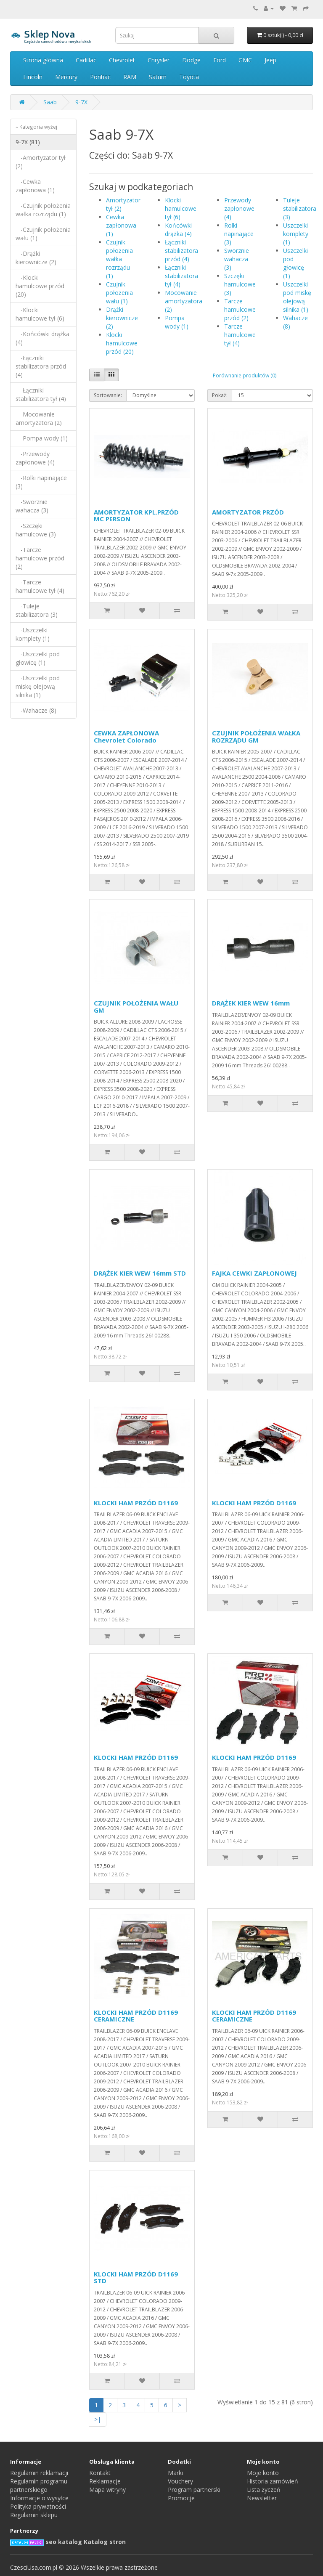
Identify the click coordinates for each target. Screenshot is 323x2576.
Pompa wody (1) (176, 322)
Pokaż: (220, 395)
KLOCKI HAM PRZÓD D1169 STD (136, 2277)
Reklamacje (105, 2481)
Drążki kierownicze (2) (122, 317)
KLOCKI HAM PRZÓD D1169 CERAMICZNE (136, 2016)
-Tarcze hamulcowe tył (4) (40, 586)
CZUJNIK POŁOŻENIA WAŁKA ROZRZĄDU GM (256, 736)
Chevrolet (122, 60)
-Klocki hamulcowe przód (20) (40, 285)
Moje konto (263, 2473)
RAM (129, 77)
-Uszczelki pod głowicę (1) (38, 658)
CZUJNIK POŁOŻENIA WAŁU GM (136, 1006)
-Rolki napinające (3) (41, 482)
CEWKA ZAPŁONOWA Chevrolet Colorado (126, 736)
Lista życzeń (264, 2490)
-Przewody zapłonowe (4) (35, 458)
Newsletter (262, 2498)
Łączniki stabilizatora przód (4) (181, 250)
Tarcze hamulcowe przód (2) (240, 309)
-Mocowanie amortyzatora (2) (39, 418)
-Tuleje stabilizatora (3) (37, 610)
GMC (245, 60)
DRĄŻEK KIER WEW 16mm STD (140, 1273)
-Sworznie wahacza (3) (32, 506)
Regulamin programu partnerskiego (38, 2485)
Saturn (158, 77)
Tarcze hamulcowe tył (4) (240, 334)
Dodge (191, 60)
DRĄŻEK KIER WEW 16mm (251, 1003)
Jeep (270, 60)
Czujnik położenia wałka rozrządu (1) (119, 259)
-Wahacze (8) (36, 710)
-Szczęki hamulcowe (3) (36, 530)
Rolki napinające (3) (239, 233)
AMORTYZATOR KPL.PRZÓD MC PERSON (136, 515)
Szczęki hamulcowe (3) (240, 284)
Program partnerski (194, 2490)
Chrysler (158, 60)
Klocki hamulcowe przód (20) (122, 343)
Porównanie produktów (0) (244, 375)
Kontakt (100, 2473)
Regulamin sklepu (34, 2515)
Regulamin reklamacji (39, 2473)
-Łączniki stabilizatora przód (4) (41, 366)
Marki (175, 2473)
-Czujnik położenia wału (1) (43, 233)
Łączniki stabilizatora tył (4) (181, 275)
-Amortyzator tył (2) (41, 162)
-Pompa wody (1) (42, 438)
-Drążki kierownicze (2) (36, 257)
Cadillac (86, 60)
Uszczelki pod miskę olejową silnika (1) (297, 296)
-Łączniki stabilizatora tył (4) (41, 394)
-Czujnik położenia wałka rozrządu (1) (43, 210)
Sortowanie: (108, 395)
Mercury (66, 77)
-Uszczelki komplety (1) (33, 634)
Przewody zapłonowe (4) (239, 208)
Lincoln (32, 77)
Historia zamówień (272, 2481)
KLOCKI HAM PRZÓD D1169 (136, 1503)
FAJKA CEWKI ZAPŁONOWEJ (254, 1273)
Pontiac (100, 77)
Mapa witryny (107, 2490)
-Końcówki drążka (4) (42, 338)
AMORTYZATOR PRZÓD (248, 512)
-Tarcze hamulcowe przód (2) (40, 558)
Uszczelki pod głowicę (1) (295, 263)
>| (97, 2419)
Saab (50, 102)
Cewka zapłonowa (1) (121, 225)
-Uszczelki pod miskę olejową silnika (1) (38, 686)
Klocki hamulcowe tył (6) (180, 208)
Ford (219, 60)
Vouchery (180, 2481)
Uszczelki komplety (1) (295, 233)
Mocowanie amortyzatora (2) (183, 301)
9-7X (81, 102)
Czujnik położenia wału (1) (119, 292)
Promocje (181, 2498)
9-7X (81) (28, 142)
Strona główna (43, 60)
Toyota (189, 77)
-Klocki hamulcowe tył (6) (40, 314)
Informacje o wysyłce (39, 2498)
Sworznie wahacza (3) (236, 259)
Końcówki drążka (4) (178, 229)
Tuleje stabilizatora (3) (299, 208)
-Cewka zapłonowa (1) (35, 186)
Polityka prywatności (38, 2506)
